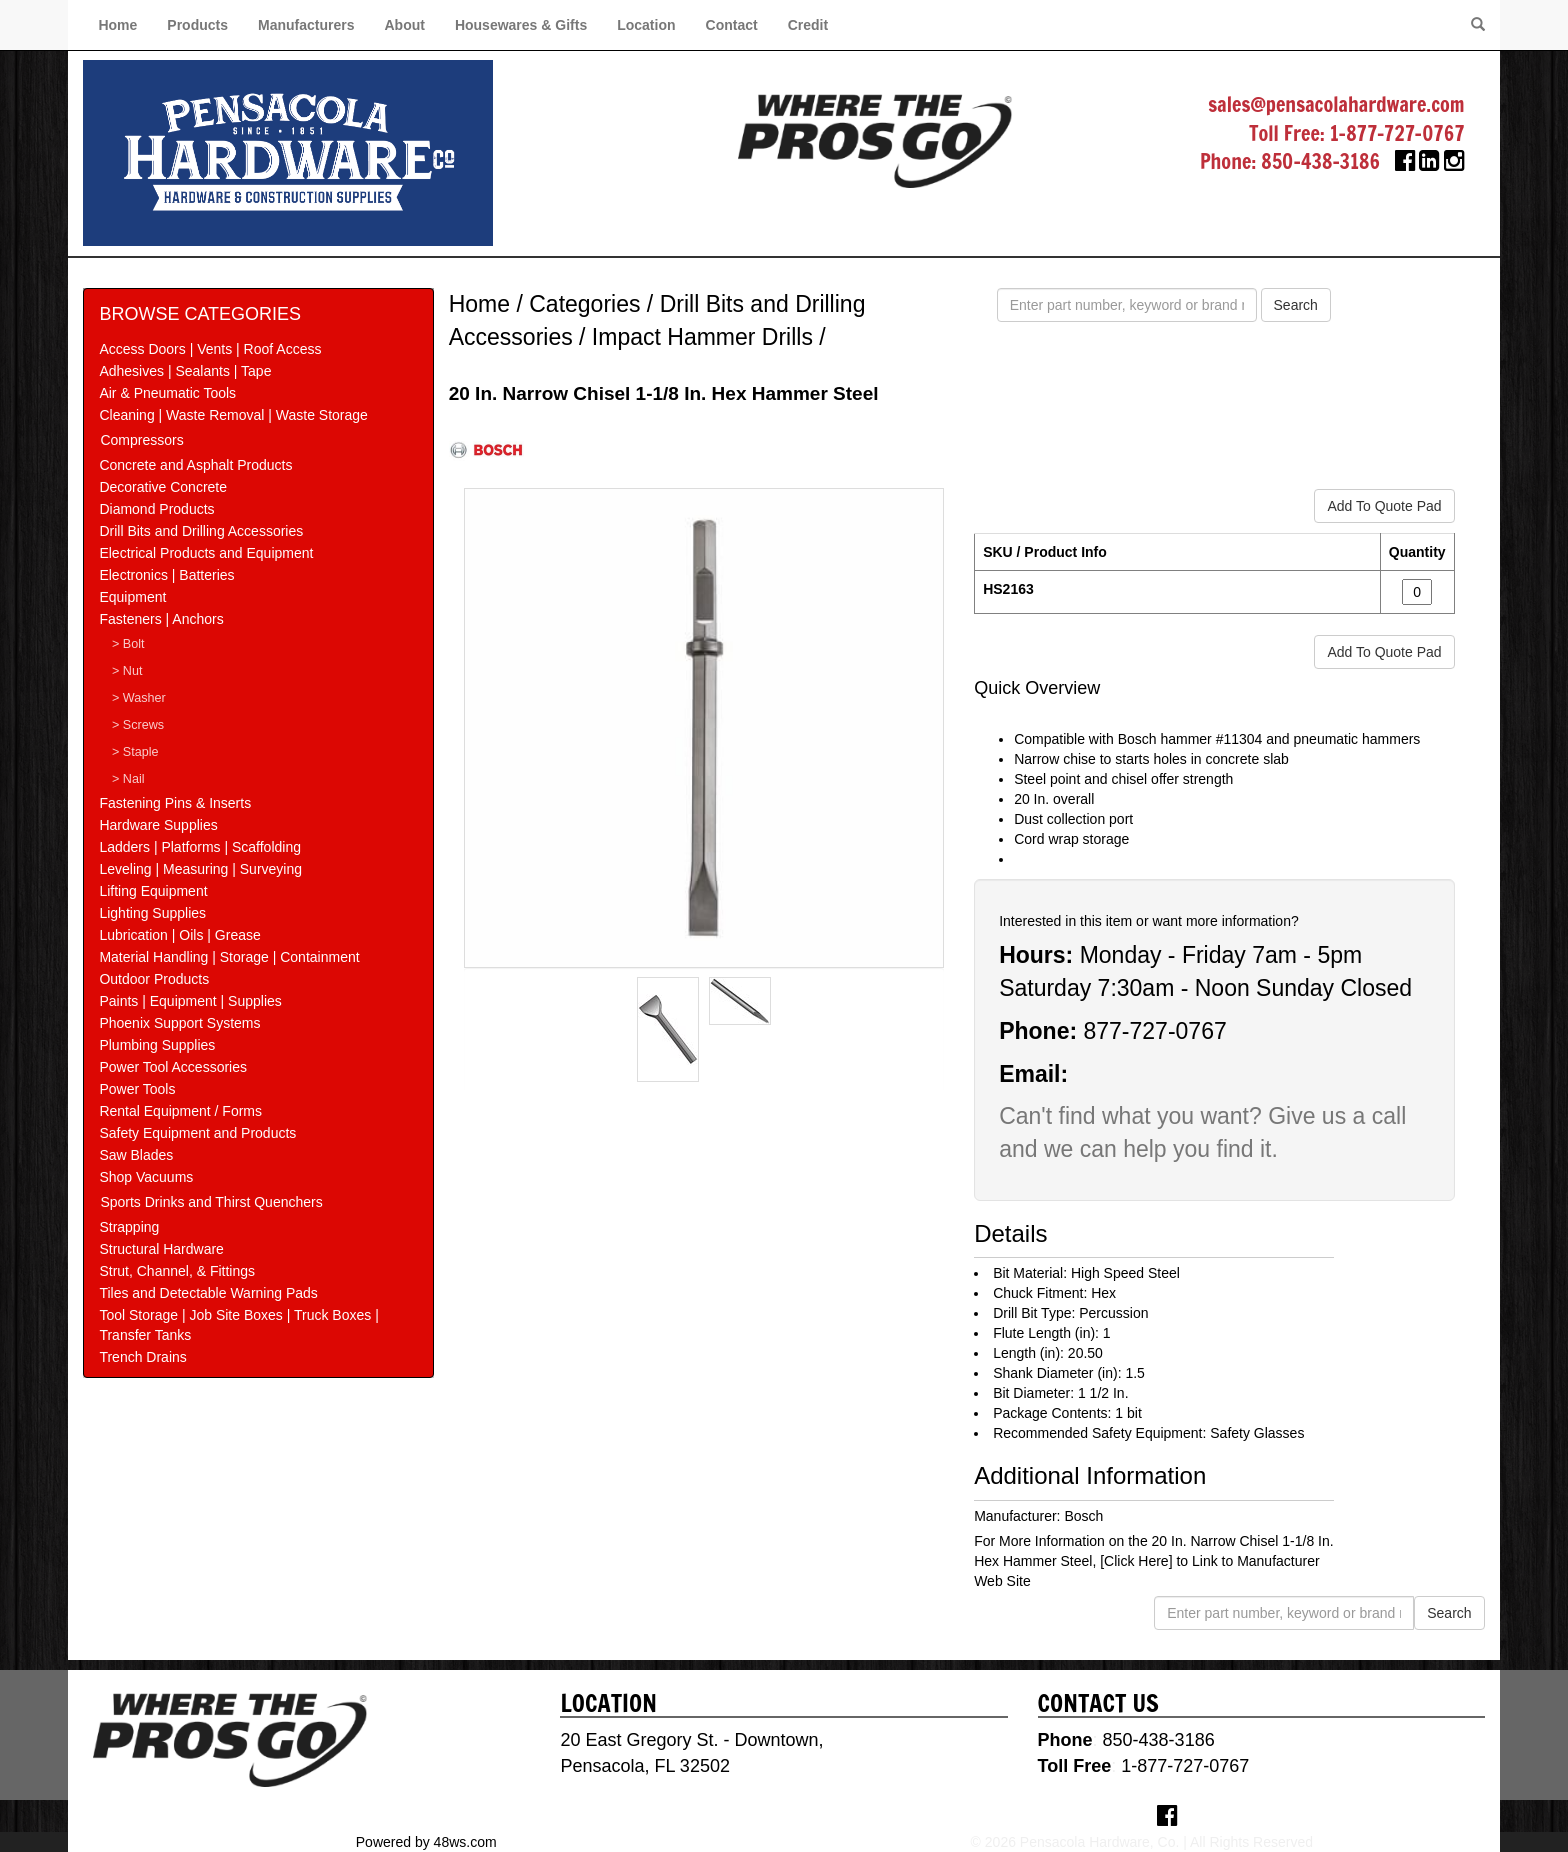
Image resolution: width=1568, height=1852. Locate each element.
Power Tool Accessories (173, 1067)
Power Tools (137, 1089)
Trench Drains (142, 1357)
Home (117, 25)
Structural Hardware (161, 1249)
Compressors (141, 440)
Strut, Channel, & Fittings (177, 1271)
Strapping (129, 1227)
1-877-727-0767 (1397, 133)
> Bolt (128, 644)
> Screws (138, 725)
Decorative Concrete (163, 487)
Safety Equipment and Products (197, 1133)
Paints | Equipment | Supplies (190, 1001)
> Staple (135, 752)
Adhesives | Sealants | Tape (185, 371)
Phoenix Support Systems (179, 1023)
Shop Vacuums (146, 1177)
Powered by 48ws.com (426, 1842)
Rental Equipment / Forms (180, 1111)
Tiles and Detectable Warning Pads (208, 1293)
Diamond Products (156, 509)
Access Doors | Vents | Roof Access (210, 349)
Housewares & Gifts (521, 25)
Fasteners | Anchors (161, 619)
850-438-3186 (1320, 161)
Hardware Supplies (158, 825)
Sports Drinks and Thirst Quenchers (211, 1202)
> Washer (139, 698)
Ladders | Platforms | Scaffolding (200, 847)
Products (197, 25)
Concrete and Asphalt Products (195, 465)
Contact (732, 25)
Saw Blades (136, 1155)
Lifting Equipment (153, 891)
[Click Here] (1136, 1561)
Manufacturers (306, 25)
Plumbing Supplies (157, 1045)
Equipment (132, 597)
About (404, 25)
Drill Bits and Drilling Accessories (201, 531)
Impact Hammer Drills (702, 337)
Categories (584, 304)
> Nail (128, 779)
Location (646, 25)
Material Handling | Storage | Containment (229, 957)
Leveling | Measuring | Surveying (200, 869)
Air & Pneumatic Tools (167, 393)
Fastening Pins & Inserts (175, 803)
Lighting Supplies (152, 913)
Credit (808, 25)
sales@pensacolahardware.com (1336, 104)
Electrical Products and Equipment (206, 553)
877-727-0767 (1154, 1031)
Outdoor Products (154, 979)
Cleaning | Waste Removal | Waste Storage (233, 415)
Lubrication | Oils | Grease (179, 935)
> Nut (127, 671)
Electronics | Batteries (166, 575)
